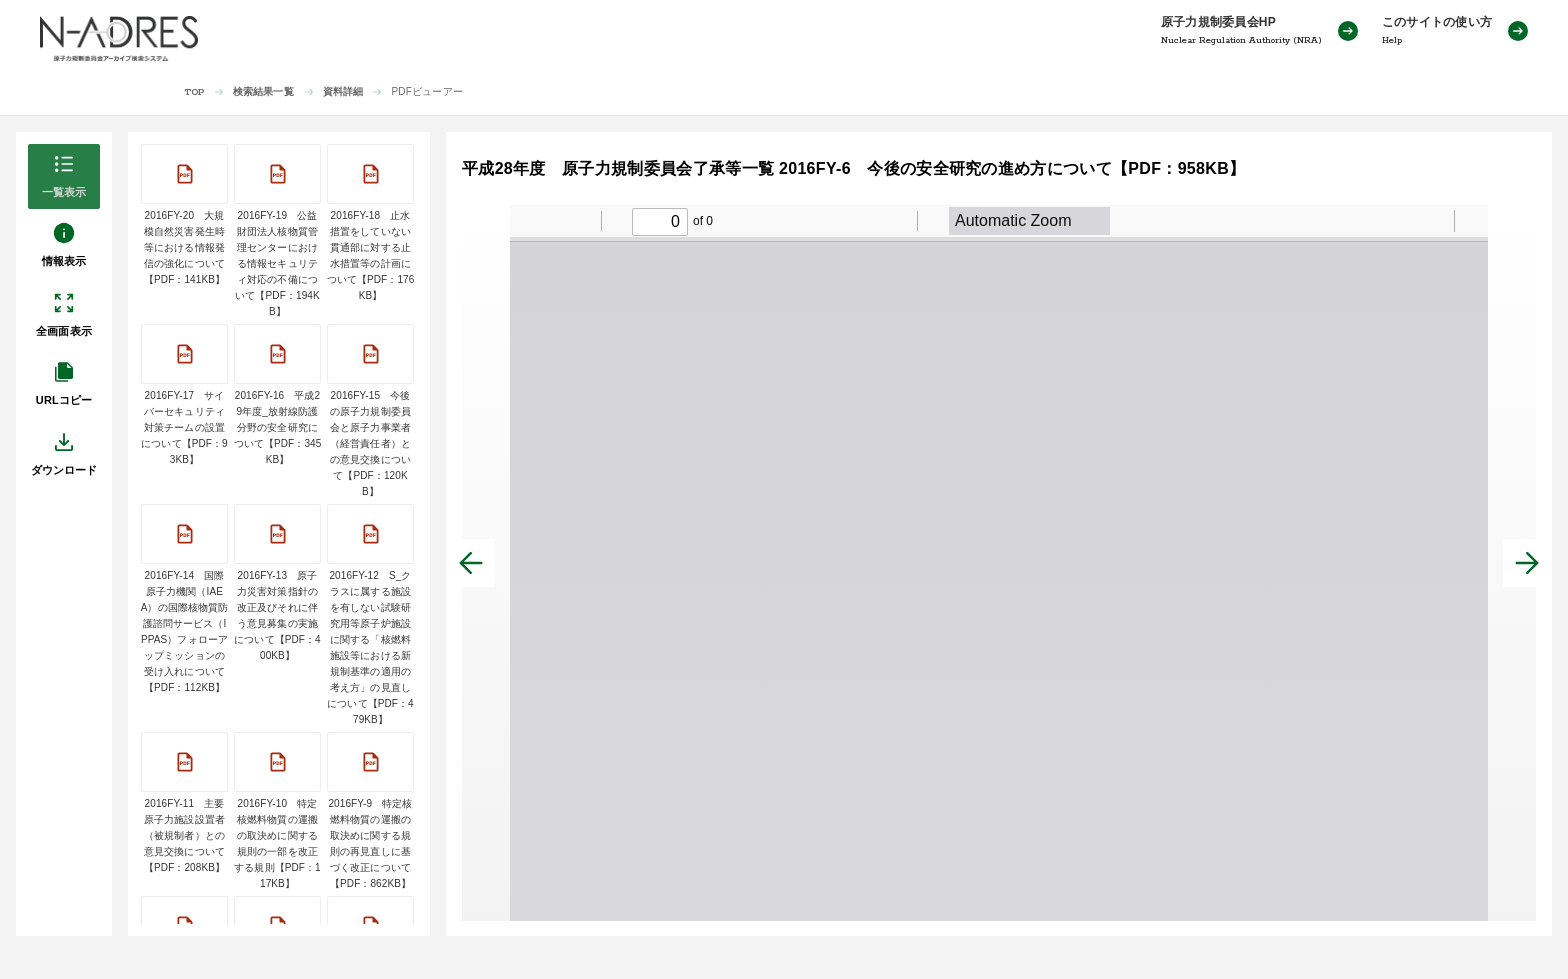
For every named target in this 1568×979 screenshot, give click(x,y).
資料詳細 (343, 91)
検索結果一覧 (263, 91)
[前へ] (471, 563)
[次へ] (1527, 563)
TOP (194, 92)
